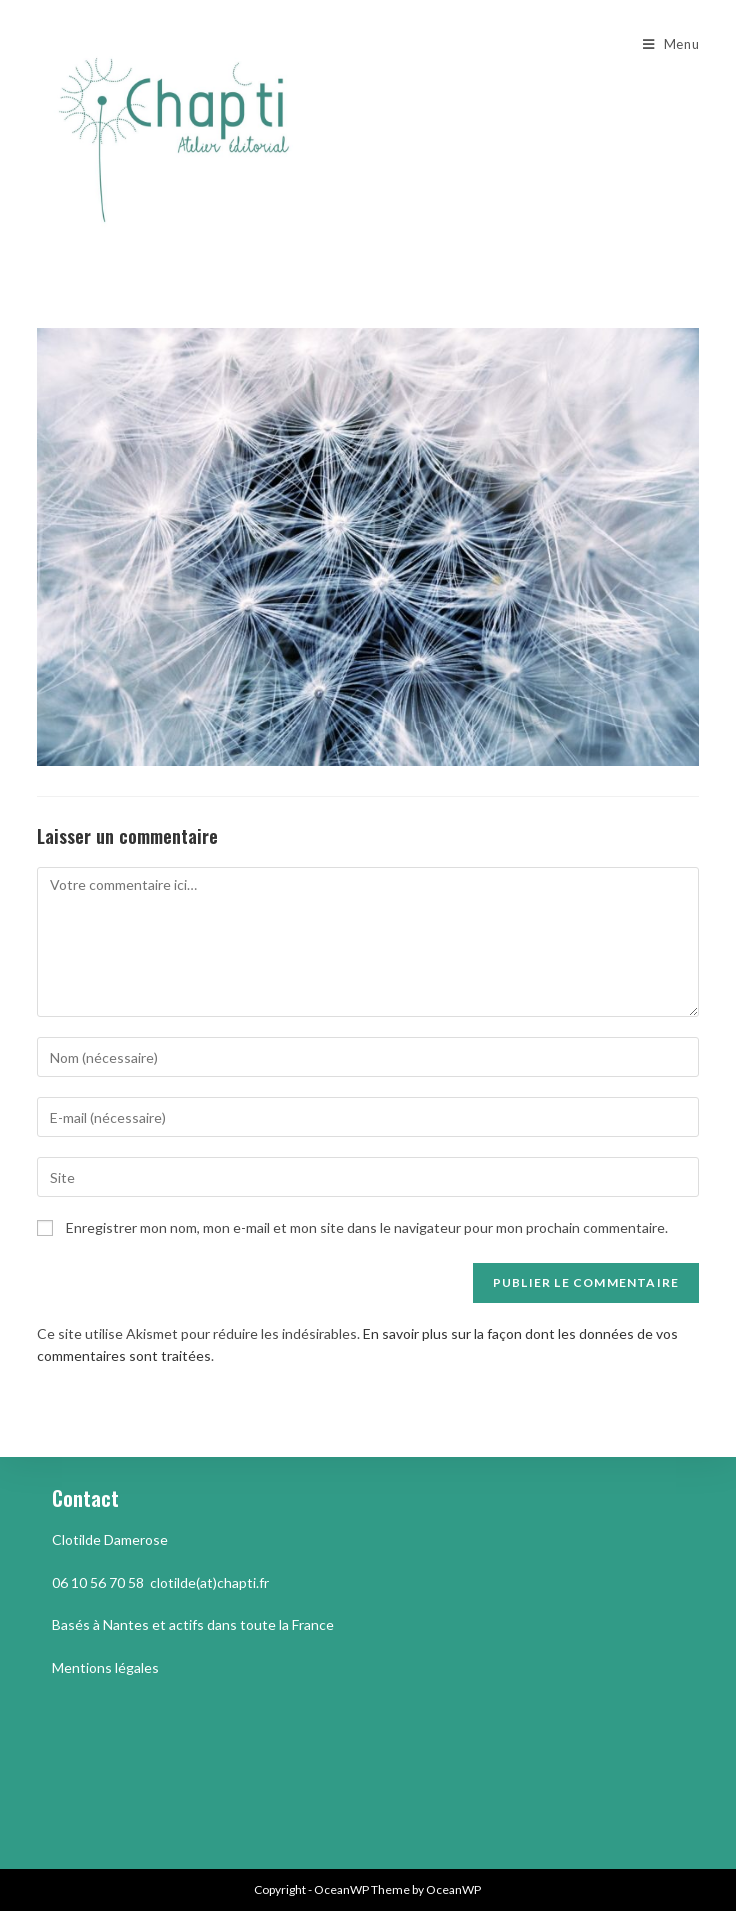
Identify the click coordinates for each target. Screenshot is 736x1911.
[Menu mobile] (671, 44)
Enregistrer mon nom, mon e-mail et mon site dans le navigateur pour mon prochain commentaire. (367, 1227)
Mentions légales (105, 1667)
